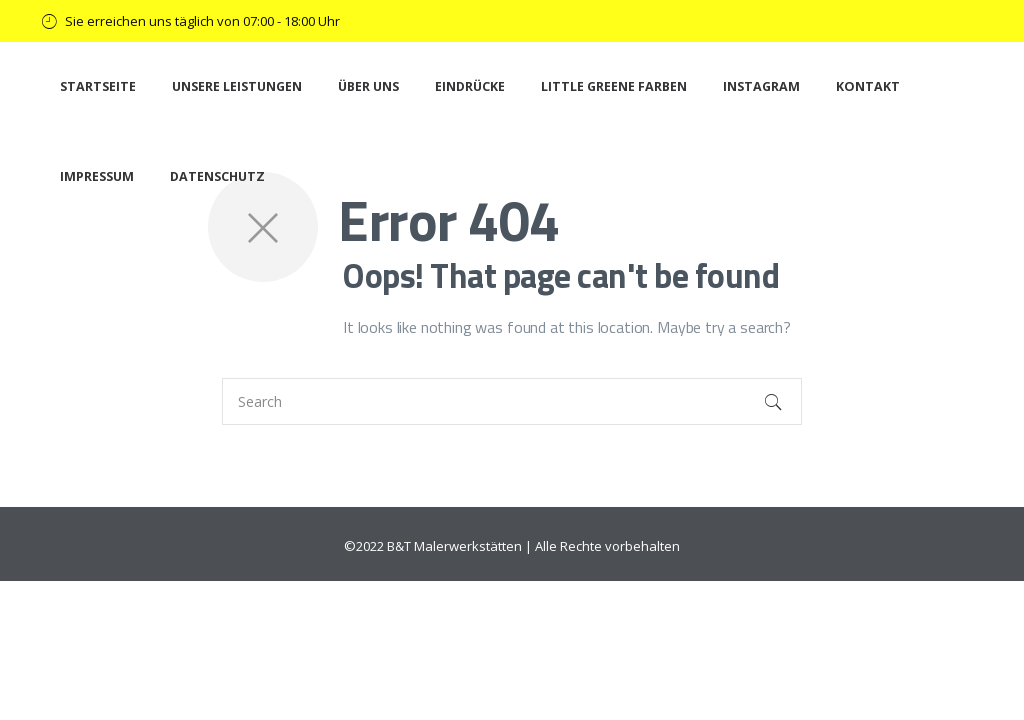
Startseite (98, 86)
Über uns (368, 86)
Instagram (761, 86)
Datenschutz (217, 176)
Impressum (97, 176)
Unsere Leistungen (237, 86)
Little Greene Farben (614, 86)
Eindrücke (470, 86)
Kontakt (868, 86)
